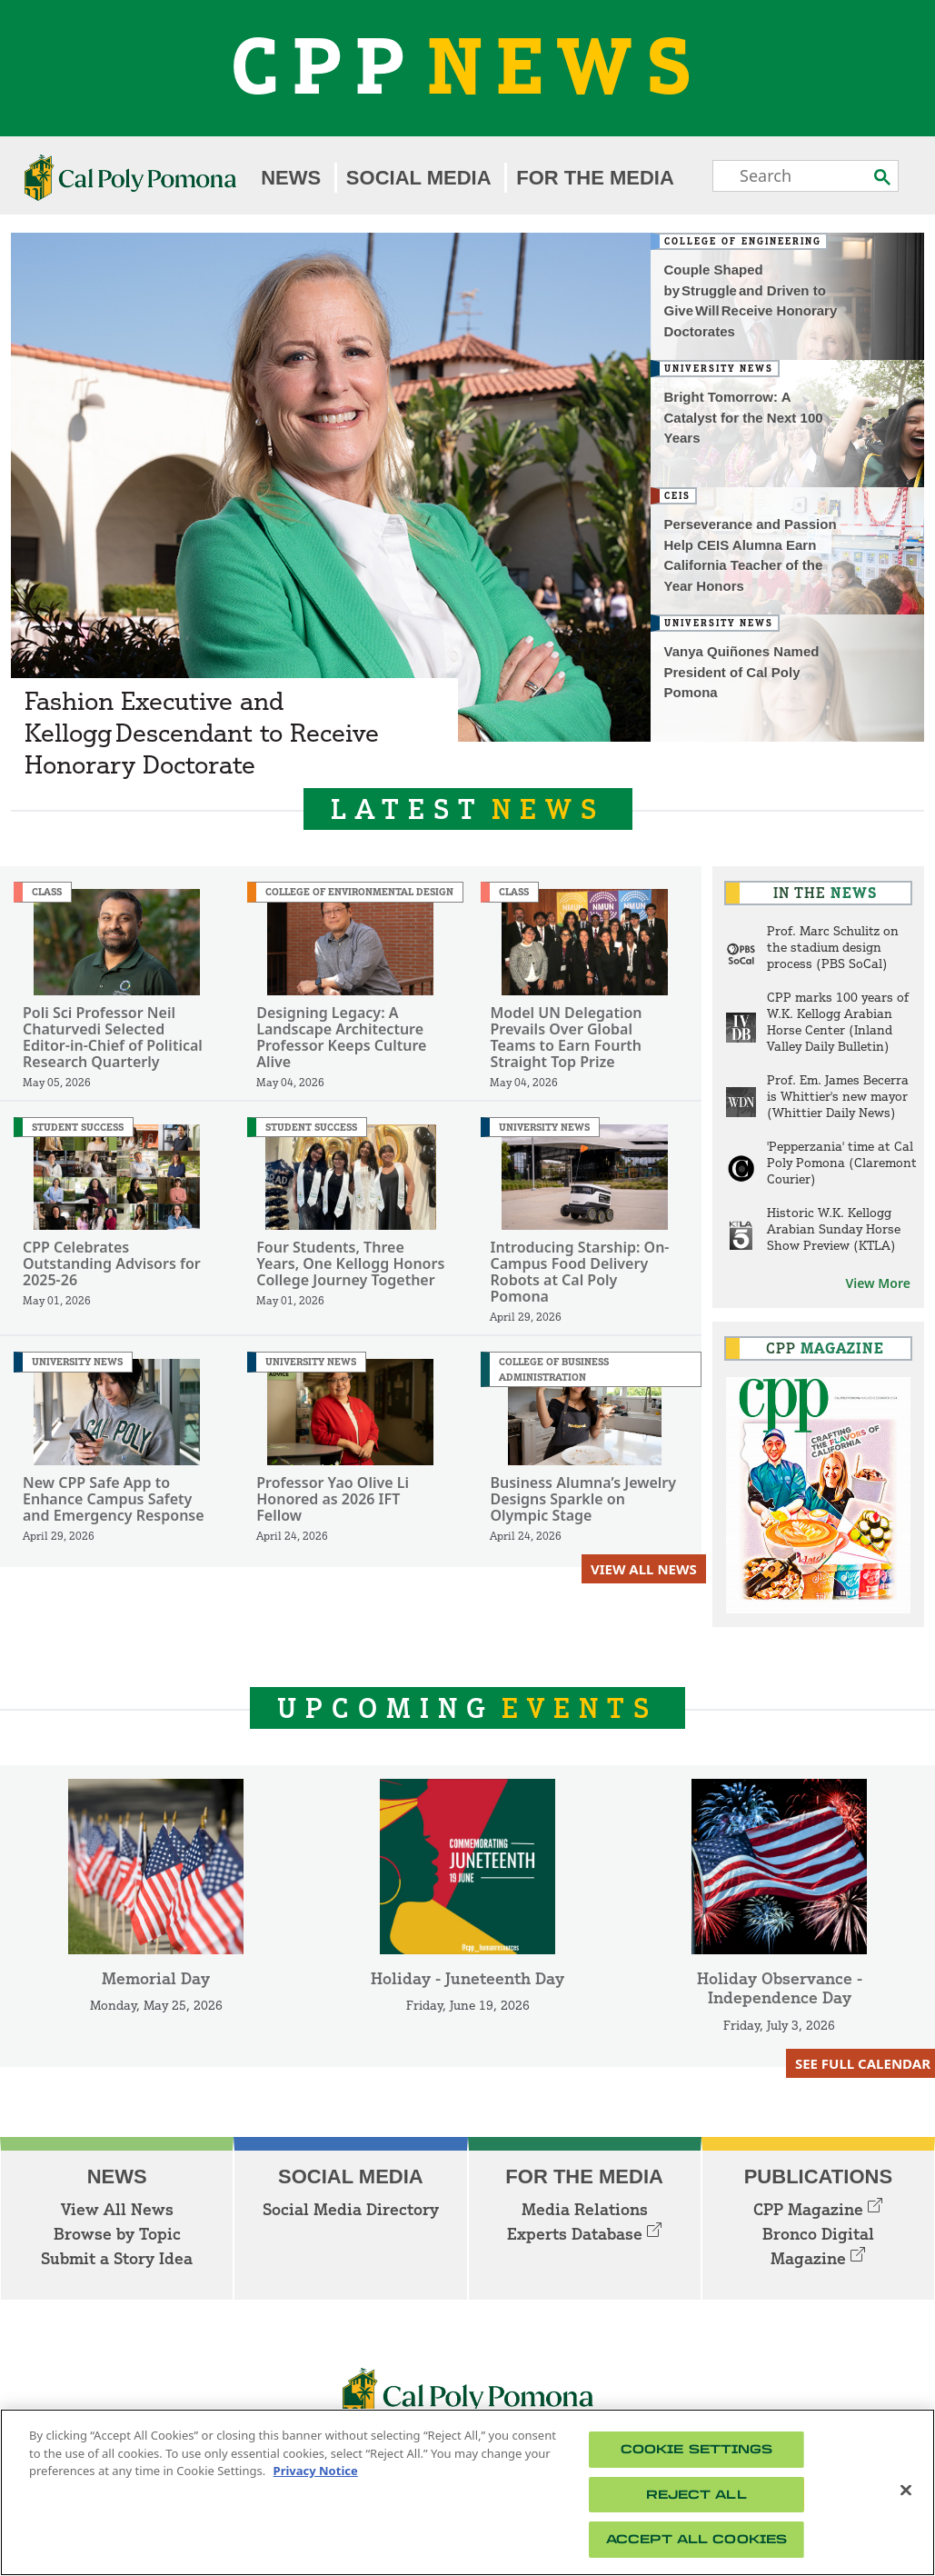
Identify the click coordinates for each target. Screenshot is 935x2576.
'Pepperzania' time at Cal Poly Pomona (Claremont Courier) (842, 1162)
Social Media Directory (351, 2209)
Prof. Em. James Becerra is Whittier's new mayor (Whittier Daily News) (838, 1096)
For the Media (595, 177)
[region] (467, 2492)
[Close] (906, 2491)
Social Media (419, 177)
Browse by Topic (117, 2233)
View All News (644, 1569)
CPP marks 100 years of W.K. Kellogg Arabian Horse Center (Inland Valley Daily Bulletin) (838, 1021)
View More (877, 1283)
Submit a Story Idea (117, 2258)
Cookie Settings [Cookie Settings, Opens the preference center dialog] (697, 2449)
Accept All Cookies (696, 2539)
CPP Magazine (817, 2209)
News (291, 177)
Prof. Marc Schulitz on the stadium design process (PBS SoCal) (833, 947)
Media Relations (585, 2209)
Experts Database (584, 2233)
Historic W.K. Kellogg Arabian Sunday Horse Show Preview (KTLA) (833, 1228)
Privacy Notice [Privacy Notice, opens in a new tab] (316, 2470)
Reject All (696, 2494)
